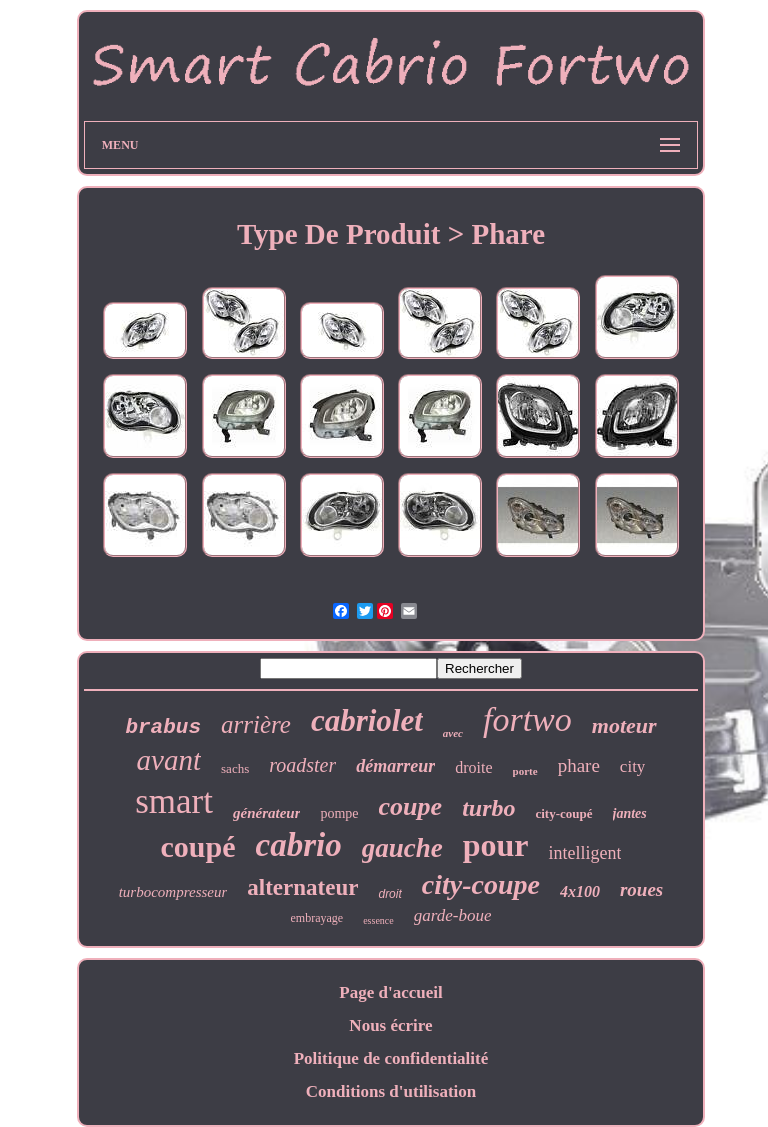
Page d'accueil (390, 992)
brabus (163, 727)
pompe (339, 813)
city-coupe (481, 884)
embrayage (317, 918)
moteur (624, 725)
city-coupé (563, 813)
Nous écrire (390, 1025)
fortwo (527, 719)
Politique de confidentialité (391, 1058)
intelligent (584, 853)
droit (389, 894)
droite (473, 767)
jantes (630, 813)
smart (174, 801)
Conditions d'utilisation (391, 1091)
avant (169, 760)
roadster (302, 765)
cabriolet (367, 720)
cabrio (299, 845)
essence (378, 920)
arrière (256, 724)
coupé (198, 846)
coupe (411, 806)
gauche (402, 848)
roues (641, 889)
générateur (267, 813)
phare (579, 765)
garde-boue (453, 915)
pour (496, 845)
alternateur (302, 887)
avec (453, 733)
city (633, 766)
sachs (235, 768)
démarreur (395, 766)
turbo (488, 808)
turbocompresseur (173, 892)
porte (525, 771)
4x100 (580, 891)
